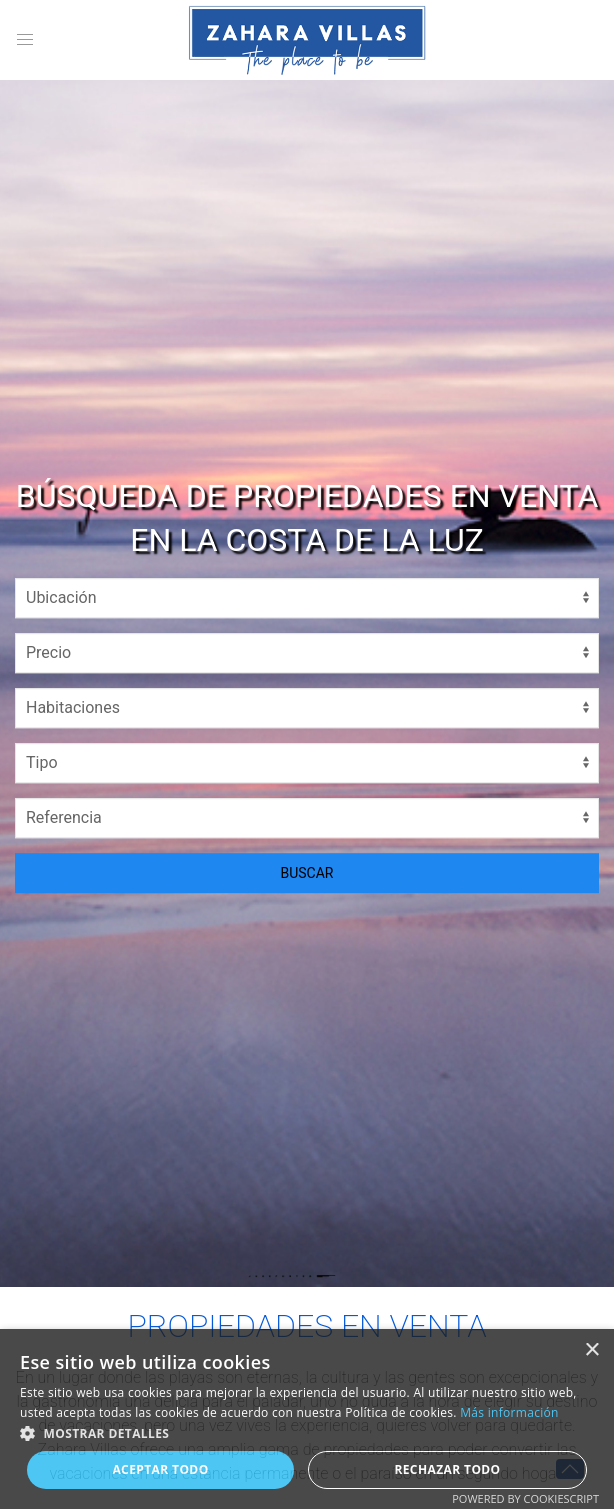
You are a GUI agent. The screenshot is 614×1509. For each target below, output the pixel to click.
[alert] (307, 1419)
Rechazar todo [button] (447, 1469)
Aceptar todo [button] (160, 1469)
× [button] (591, 1350)
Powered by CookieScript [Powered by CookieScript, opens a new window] (525, 1498)
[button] (307, 1433)
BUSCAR (307, 873)
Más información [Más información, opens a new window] (509, 1412)
